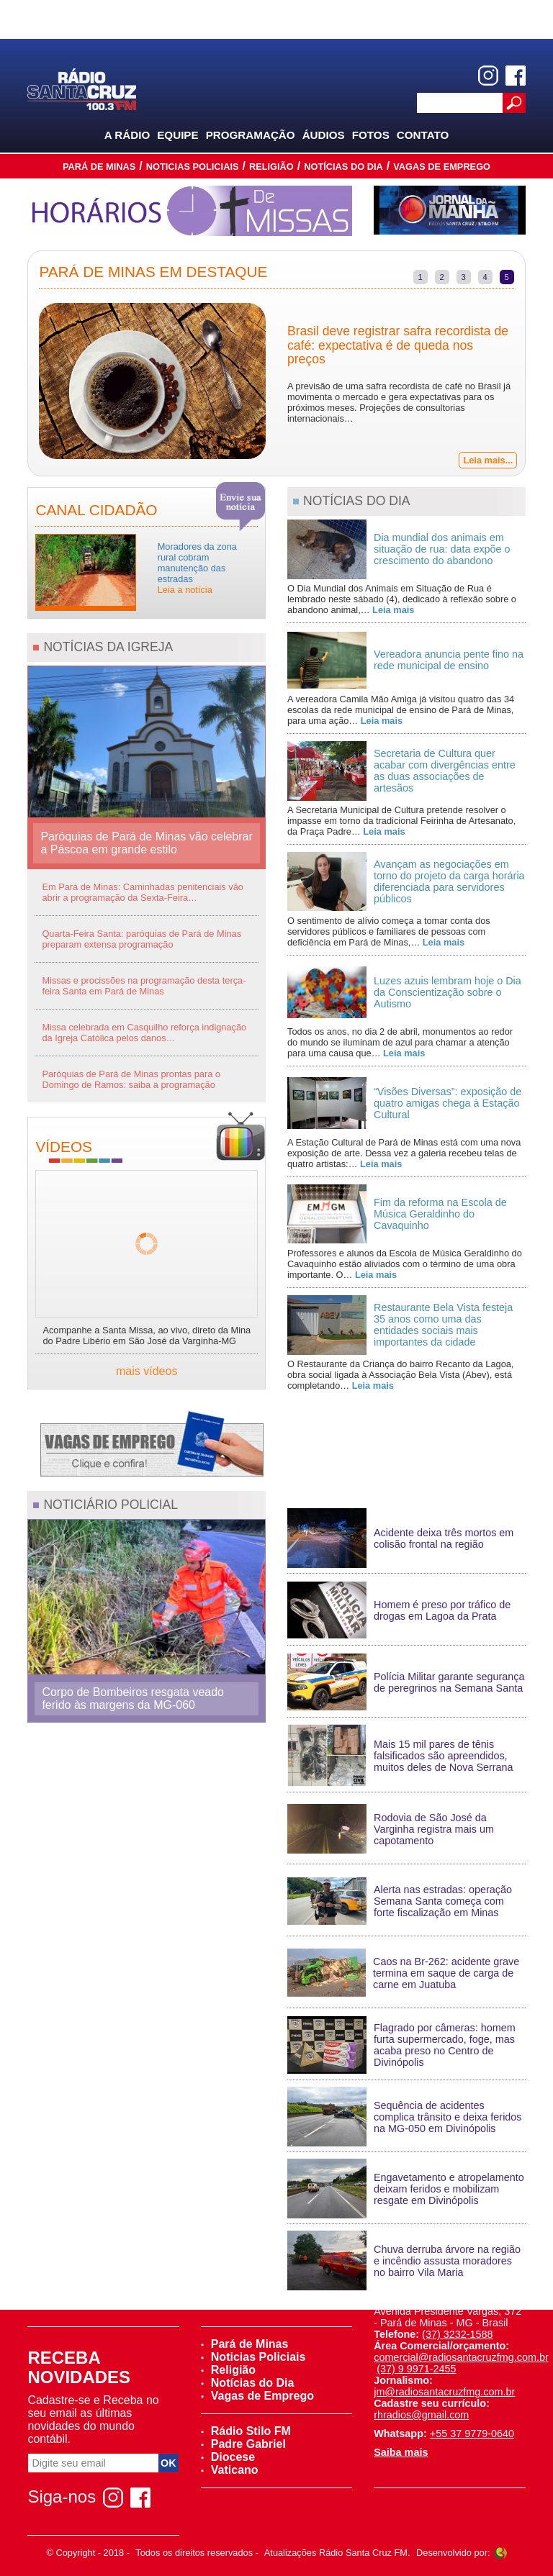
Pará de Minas (99, 166)
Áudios (323, 135)
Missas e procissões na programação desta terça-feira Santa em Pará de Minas (144, 986)
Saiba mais (401, 2452)
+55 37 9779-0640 (472, 2433)
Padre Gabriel (243, 2444)
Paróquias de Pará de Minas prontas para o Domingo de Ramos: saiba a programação (131, 1079)
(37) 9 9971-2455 (416, 2369)
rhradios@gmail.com (421, 2415)
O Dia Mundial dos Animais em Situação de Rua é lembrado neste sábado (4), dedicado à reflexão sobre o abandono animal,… (401, 599)
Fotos (371, 135)
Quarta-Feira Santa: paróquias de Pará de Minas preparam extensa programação (141, 939)
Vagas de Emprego (441, 166)
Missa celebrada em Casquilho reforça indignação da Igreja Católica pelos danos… (144, 1032)
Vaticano (229, 2470)
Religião (271, 166)
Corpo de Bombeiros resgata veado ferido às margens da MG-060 (133, 1698)
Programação (250, 135)
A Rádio (127, 135)
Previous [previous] (17, 383)
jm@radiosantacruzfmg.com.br (444, 2392)
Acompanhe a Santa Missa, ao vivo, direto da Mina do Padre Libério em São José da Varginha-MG (146, 1335)
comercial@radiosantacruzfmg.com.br (461, 2357)
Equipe (177, 135)
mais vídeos (146, 1371)
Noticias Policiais (192, 166)
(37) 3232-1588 (457, 2334)
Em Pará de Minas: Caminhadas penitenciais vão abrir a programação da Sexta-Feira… (142, 892)
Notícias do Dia (343, 166)
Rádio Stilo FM (246, 2431)
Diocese (228, 2457)
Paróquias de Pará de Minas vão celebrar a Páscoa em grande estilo (146, 843)
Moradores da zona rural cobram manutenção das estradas (197, 568)
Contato (423, 135)
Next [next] (536, 383)
